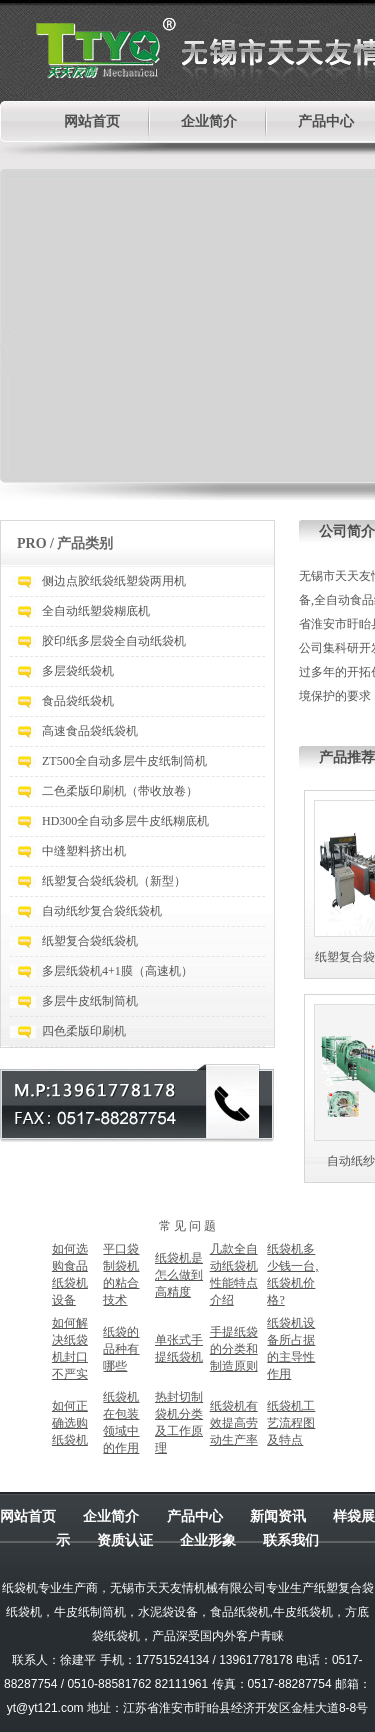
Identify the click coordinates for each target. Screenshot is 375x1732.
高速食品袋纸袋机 (90, 731)
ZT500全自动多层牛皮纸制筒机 (124, 761)
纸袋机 (20, 1588)
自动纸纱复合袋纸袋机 (102, 911)
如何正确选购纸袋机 (70, 1423)
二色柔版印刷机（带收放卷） (120, 791)
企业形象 (208, 1540)
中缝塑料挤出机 (84, 851)
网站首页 (92, 121)
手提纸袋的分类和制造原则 (234, 1349)
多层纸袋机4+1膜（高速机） (117, 971)
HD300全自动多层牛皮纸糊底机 (125, 821)
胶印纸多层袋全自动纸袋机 (114, 641)
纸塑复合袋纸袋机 (90, 941)
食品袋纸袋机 (78, 701)
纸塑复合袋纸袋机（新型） (114, 881)
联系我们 (291, 1540)
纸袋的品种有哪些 (121, 1349)
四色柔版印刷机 (84, 1031)
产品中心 (326, 121)
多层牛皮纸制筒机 (90, 1001)
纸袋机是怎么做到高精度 (179, 1275)
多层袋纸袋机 (78, 671)
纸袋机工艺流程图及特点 (291, 1423)
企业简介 (209, 121)
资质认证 (125, 1540)
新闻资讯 (278, 1516)
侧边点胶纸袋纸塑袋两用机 (114, 581)
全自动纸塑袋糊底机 (96, 611)
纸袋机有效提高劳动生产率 (234, 1423)
